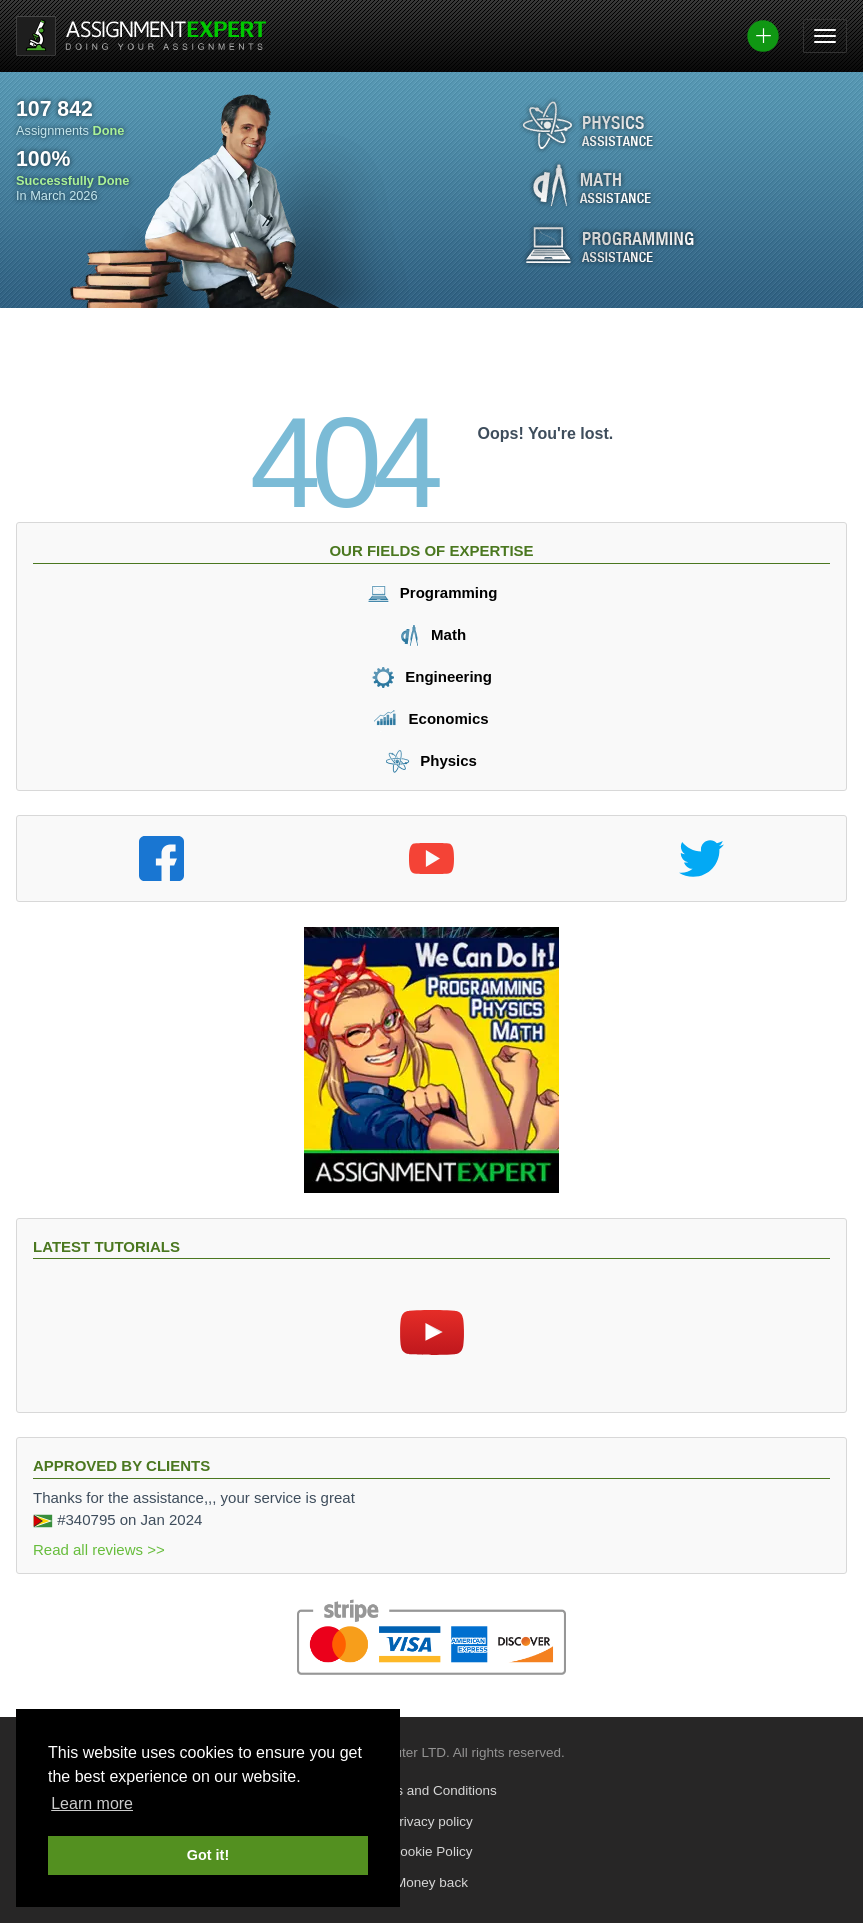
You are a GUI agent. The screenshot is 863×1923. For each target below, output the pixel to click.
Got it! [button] (208, 1855)
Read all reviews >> (99, 1549)
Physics (431, 760)
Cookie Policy (432, 1851)
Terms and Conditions (431, 1790)
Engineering (431, 676)
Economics (431, 718)
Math (431, 634)
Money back (431, 1882)
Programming (432, 592)
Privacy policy (431, 1821)
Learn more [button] (92, 1803)
